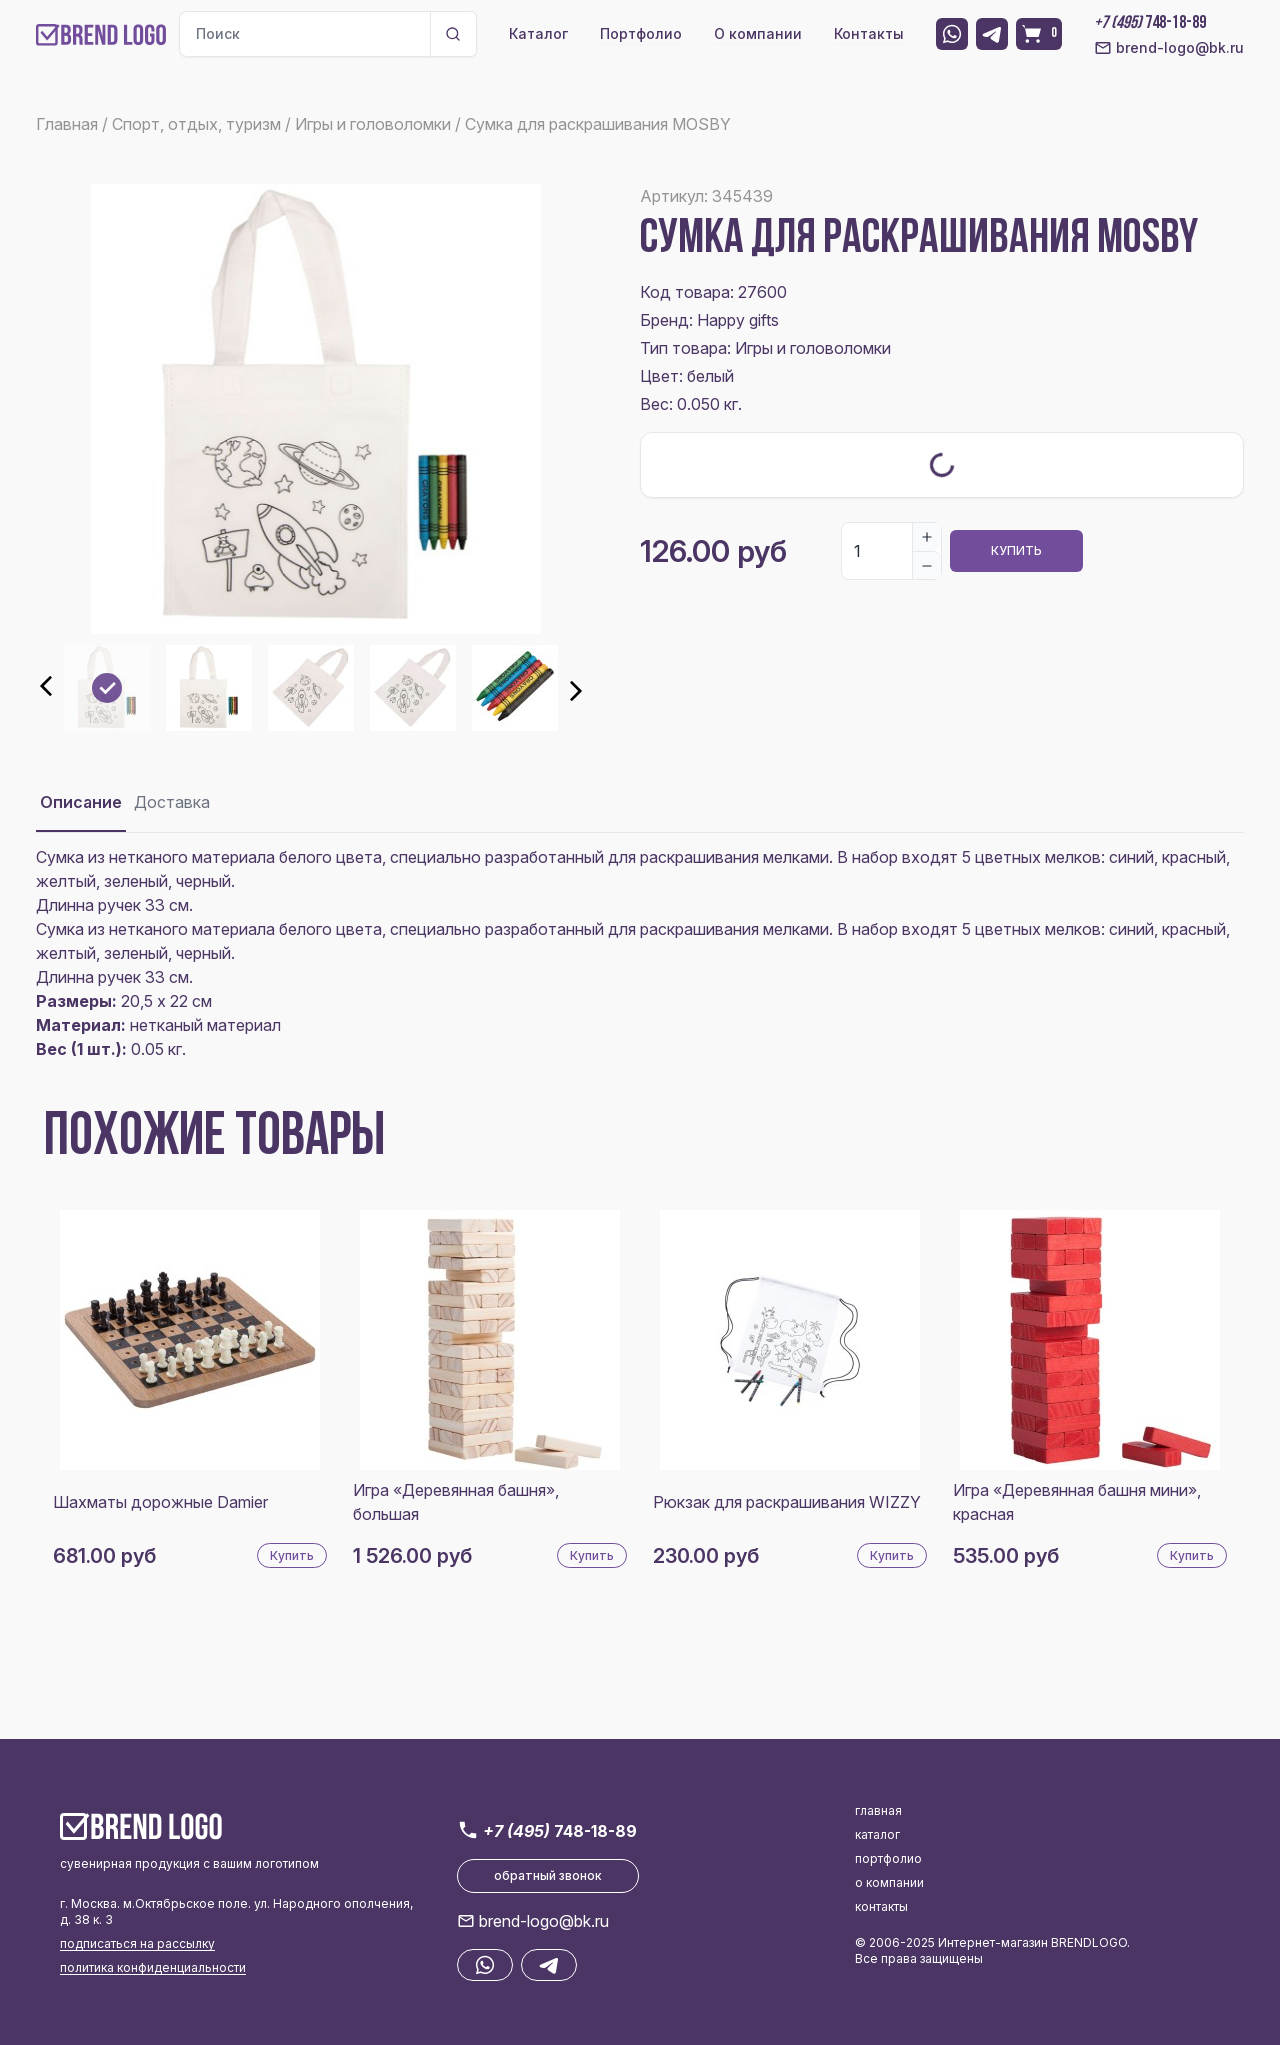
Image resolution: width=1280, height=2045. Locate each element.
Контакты (869, 33)
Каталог (538, 33)
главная (878, 1810)
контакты (881, 1906)
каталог (877, 1834)
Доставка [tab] (172, 802)
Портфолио (641, 33)
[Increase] (927, 537)
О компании (758, 33)
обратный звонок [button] (548, 1875)
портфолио (888, 1858)
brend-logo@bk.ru (1169, 48)
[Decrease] (927, 565)
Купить (1016, 550)
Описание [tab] (81, 802)
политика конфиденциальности (153, 1967)
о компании (889, 1882)
